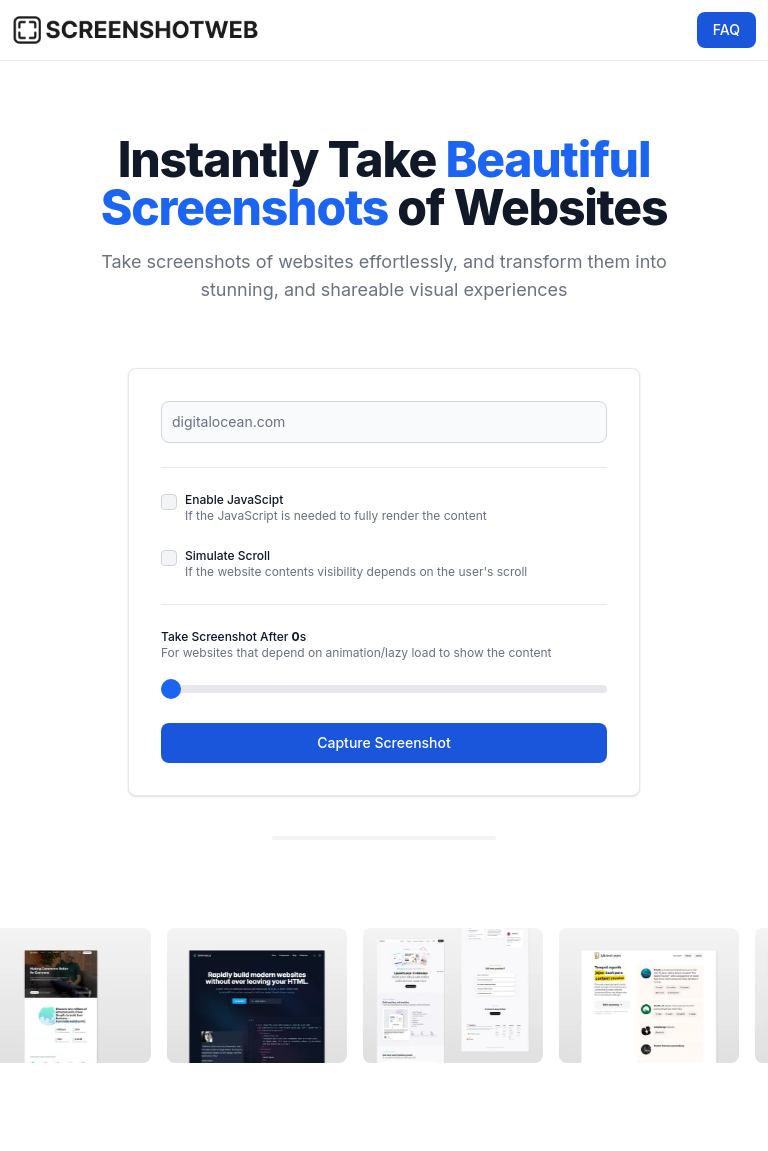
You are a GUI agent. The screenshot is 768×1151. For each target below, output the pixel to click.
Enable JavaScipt (234, 499)
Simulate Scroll (227, 555)
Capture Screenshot (383, 742)
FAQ (726, 29)
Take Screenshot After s (233, 636)
